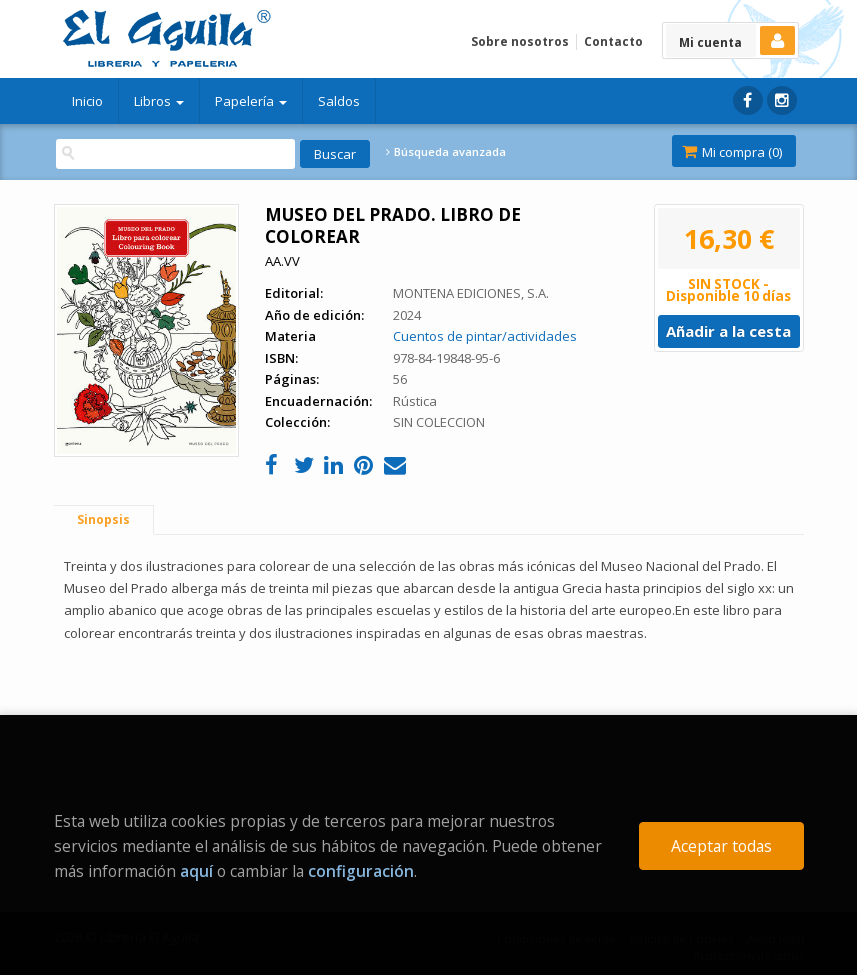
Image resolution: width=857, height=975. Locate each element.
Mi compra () (732, 152)
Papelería (251, 101)
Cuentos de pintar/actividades (485, 336)
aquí (196, 871)
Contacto (613, 41)
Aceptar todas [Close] (721, 846)
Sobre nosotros (520, 41)
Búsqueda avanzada (446, 152)
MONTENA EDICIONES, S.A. (471, 293)
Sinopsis (103, 519)
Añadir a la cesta (728, 331)
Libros (159, 101)
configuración (361, 871)
